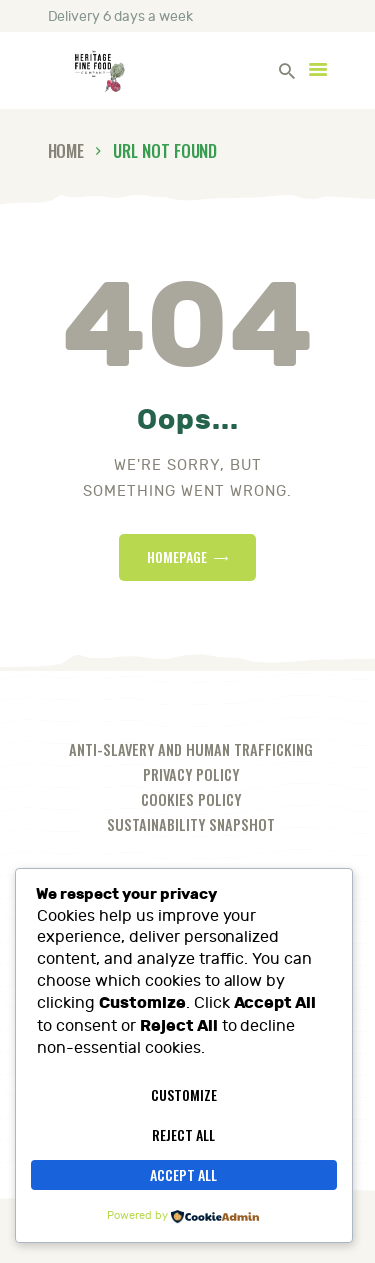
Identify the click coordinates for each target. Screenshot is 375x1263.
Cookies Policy (191, 799)
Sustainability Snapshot (191, 824)
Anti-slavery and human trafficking (191, 749)
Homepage (177, 556)
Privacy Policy (191, 774)
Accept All (183, 1174)
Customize (184, 1094)
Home (66, 150)
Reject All (183, 1134)
